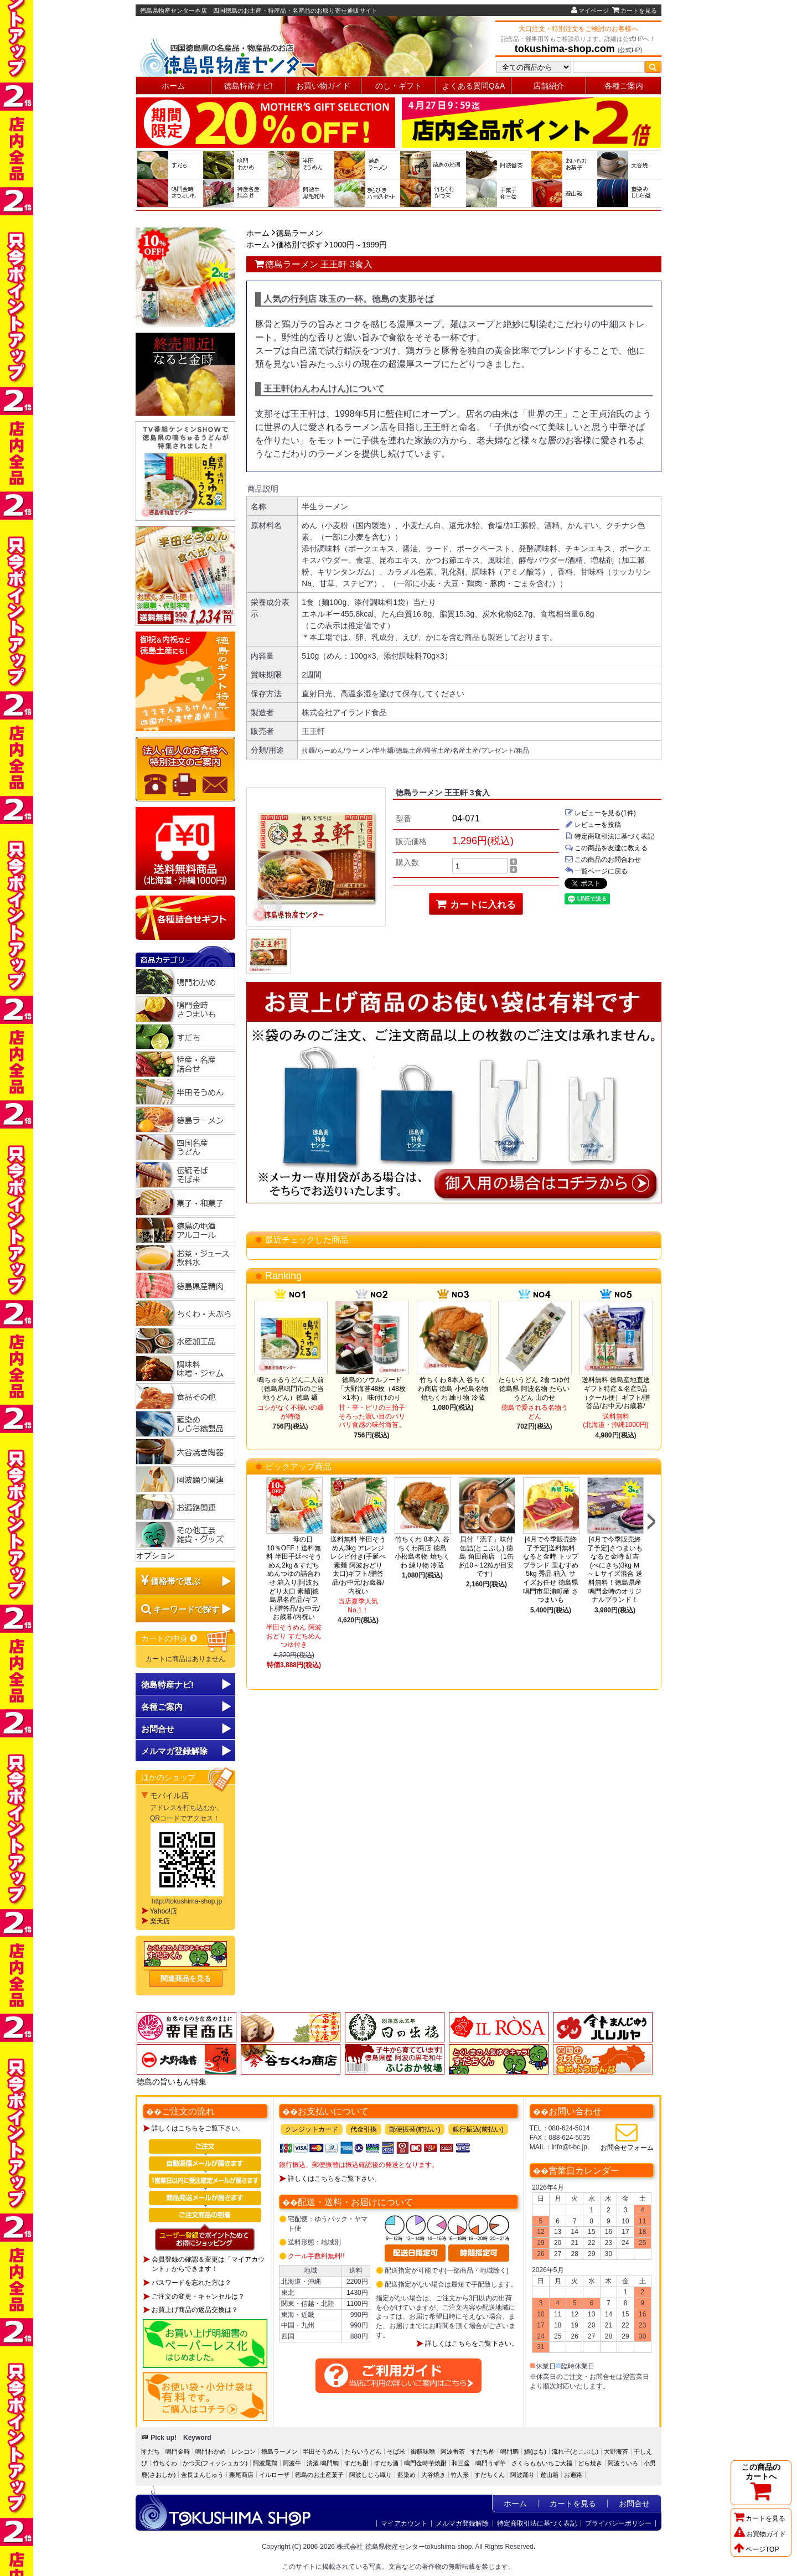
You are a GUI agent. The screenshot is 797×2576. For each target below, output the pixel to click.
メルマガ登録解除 (462, 2523)
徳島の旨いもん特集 (171, 2081)
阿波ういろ (623, 2463)
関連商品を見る (186, 1978)
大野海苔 (616, 2451)
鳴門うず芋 (490, 2463)
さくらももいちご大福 (541, 2463)
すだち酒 (386, 2463)
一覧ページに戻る (596, 871)
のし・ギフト (398, 86)
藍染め (406, 2474)
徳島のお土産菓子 (319, 2474)
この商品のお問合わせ (603, 859)
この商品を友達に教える (606, 848)
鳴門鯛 (509, 2451)
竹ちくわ (165, 2463)
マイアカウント (404, 2523)
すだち (151, 2451)
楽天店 (160, 1921)
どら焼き (590, 2463)
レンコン (243, 2451)
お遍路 (573, 2474)
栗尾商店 (241, 2474)
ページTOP (756, 2549)
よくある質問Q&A (473, 86)
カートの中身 (169, 1638)
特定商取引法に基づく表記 (609, 836)
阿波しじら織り (370, 2474)
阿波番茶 (453, 2451)
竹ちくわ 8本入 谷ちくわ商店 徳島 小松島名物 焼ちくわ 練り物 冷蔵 (453, 1388)
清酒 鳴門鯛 (323, 2463)
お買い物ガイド (323, 86)
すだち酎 (356, 2463)
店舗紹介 (548, 86)
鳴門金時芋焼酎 (425, 2463)
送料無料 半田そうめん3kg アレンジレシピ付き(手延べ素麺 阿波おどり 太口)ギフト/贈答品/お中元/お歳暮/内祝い (358, 1565)
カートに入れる (476, 904)
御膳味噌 (423, 2451)
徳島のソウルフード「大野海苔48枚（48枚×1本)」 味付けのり (372, 1388)
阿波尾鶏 (265, 2463)
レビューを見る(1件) (600, 813)
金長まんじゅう (202, 2474)
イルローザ (274, 2474)
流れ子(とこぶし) (575, 2451)
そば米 (396, 2451)
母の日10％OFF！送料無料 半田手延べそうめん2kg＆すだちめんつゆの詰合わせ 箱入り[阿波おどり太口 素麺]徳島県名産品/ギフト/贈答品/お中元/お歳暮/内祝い (294, 1578)
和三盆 (461, 2463)
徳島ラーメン (299, 233)
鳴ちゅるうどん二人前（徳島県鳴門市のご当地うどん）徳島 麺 (290, 1388)
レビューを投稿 (593, 825)
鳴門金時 (177, 2451)
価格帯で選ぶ (175, 1581)
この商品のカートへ (761, 2482)
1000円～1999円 (358, 244)
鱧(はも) (535, 2451)
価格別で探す (299, 244)
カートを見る (634, 10)
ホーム (173, 86)
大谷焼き (433, 2474)
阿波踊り (522, 2474)
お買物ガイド (760, 2534)
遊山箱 (549, 2474)
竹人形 (460, 2474)
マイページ (590, 10)
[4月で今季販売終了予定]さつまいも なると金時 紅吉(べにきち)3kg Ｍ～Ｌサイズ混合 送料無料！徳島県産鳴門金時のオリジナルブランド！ (614, 1569)
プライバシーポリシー (618, 2523)
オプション (155, 1555)
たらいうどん (363, 2451)
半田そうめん (321, 2451)
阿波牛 (292, 2463)
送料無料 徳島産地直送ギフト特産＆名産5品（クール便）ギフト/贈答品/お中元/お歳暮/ (616, 1393)
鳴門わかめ (210, 2451)
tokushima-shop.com (565, 48)
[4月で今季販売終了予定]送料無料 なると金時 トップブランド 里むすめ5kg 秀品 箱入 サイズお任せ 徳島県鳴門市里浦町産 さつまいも (550, 1569)
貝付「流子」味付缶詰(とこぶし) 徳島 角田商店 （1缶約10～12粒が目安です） (486, 1556)
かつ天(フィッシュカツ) (215, 2463)
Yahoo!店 (163, 1911)
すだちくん (489, 2474)
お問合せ (157, 1729)
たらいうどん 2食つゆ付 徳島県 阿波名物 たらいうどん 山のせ (534, 1388)
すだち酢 (482, 2451)
